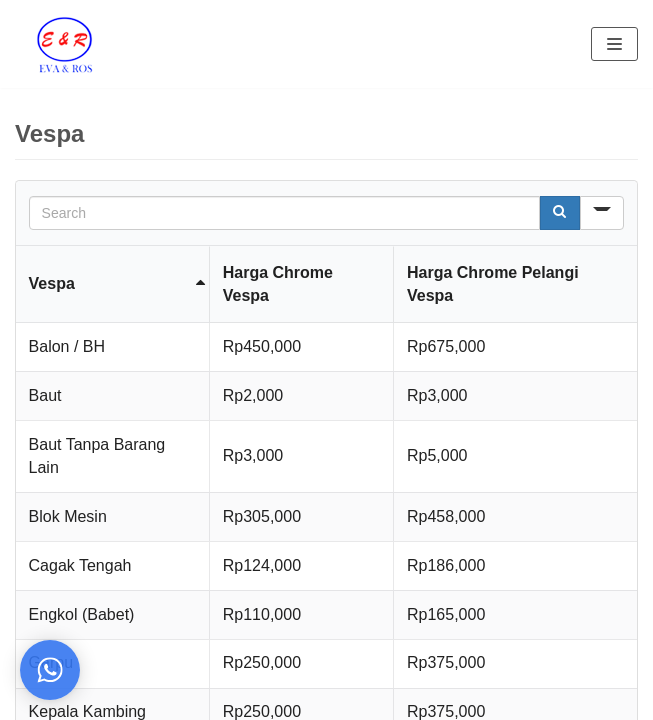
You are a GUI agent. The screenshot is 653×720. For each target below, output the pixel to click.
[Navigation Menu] (614, 44)
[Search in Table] (285, 213)
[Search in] (602, 213)
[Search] (560, 213)
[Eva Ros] (64, 44)
